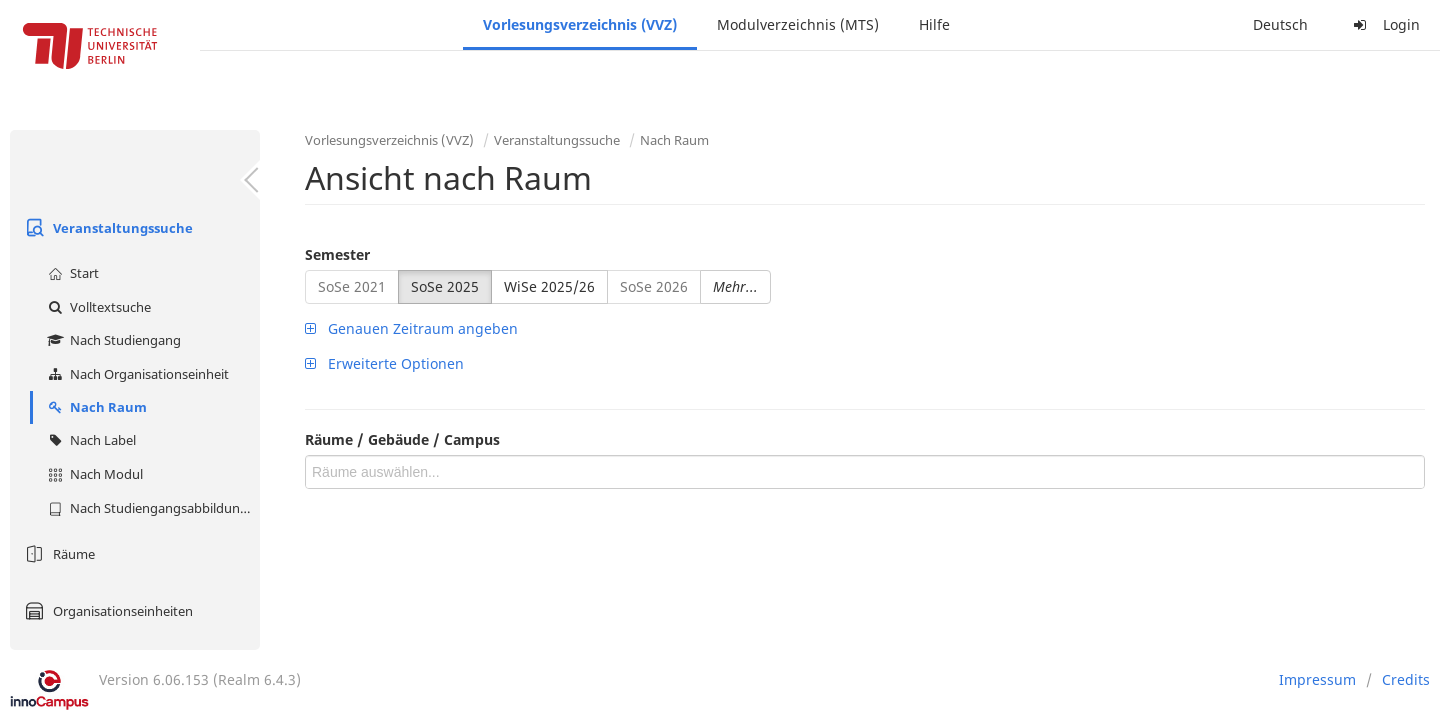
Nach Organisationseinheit (136, 374)
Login (1384, 24)
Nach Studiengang (112, 340)
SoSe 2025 (445, 286)
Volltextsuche (97, 307)
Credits (1406, 679)
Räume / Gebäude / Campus (402, 439)
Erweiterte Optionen (384, 363)
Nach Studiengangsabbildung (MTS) (151, 508)
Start (71, 273)
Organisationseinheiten (106, 611)
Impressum (1317, 679)
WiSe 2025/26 (549, 286)
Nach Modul (93, 474)
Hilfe (934, 24)
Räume (57, 554)
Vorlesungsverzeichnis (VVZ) (580, 24)
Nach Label (89, 440)
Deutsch (1280, 24)
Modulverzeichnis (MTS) (798, 24)
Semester (337, 254)
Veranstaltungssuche (106, 228)
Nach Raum (95, 407)
